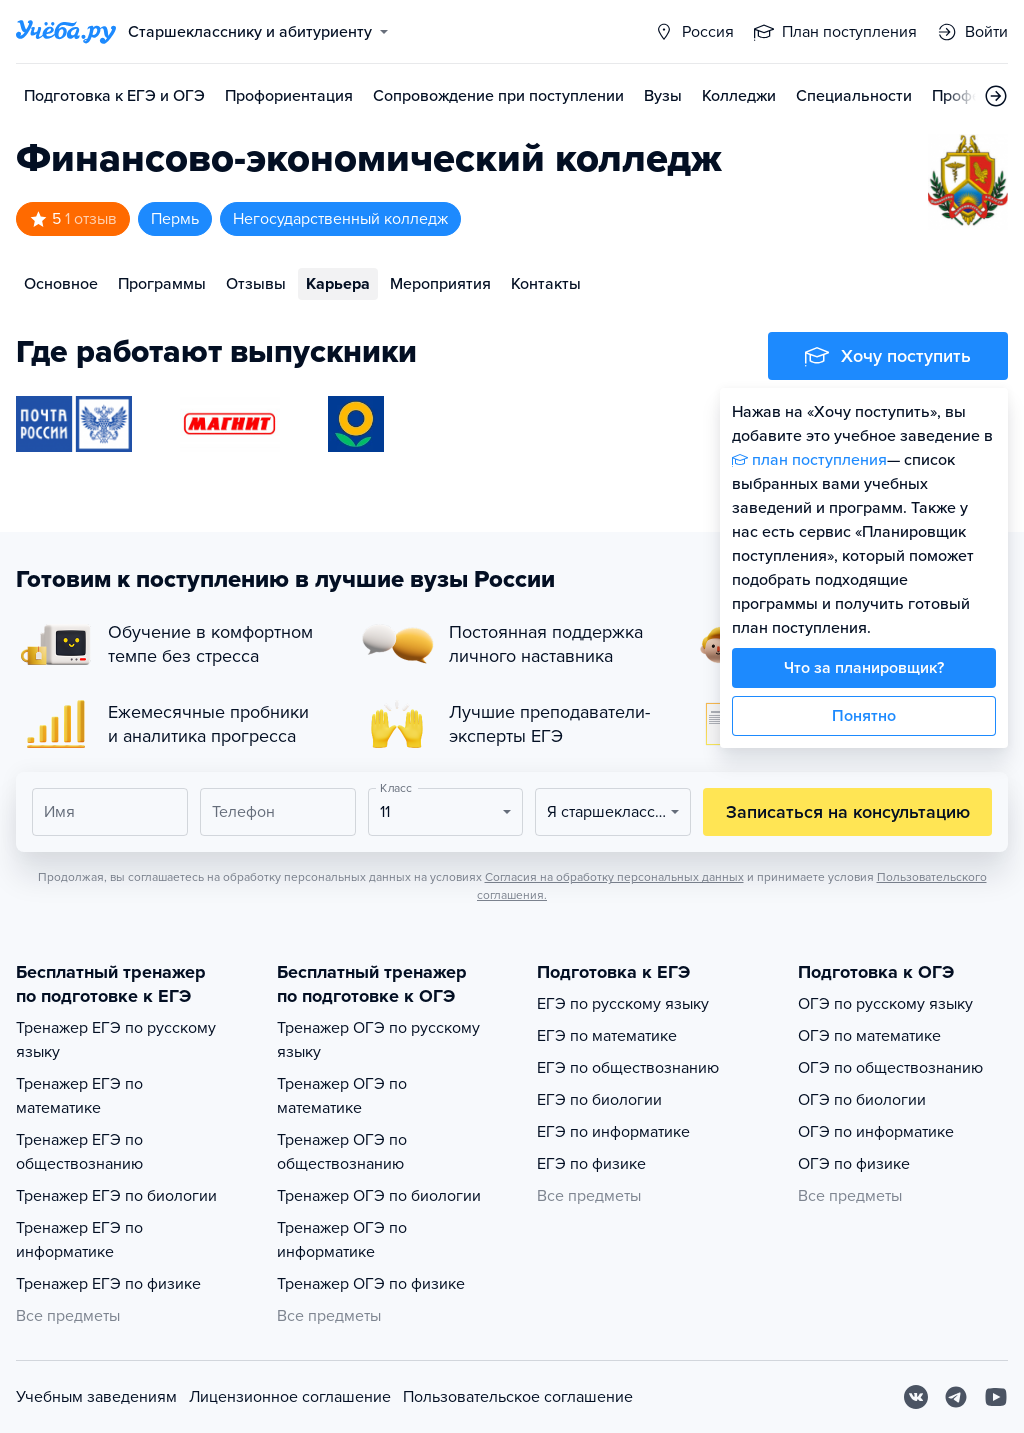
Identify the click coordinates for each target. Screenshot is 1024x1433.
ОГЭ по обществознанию (890, 1068)
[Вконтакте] (916, 1397)
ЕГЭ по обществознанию (628, 1068)
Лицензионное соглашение (290, 1397)
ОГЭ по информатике (876, 1132)
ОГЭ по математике (869, 1036)
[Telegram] (956, 1397)
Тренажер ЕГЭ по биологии (116, 1196)
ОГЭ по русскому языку (885, 1004)
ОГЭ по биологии (862, 1100)
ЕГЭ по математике (607, 1036)
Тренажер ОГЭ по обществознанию (342, 1152)
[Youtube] (996, 1397)
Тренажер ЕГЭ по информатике (79, 1240)
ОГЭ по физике (854, 1164)
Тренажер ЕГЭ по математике (79, 1096)
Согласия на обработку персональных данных (614, 877)
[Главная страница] (66, 32)
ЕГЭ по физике (591, 1164)
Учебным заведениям (96, 1397)
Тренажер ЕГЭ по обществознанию (79, 1152)
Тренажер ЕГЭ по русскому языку (116, 1040)
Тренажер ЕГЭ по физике (108, 1284)
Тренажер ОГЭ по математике (342, 1096)
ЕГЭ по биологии (599, 1100)
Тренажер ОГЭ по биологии (379, 1196)
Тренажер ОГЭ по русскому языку (378, 1040)
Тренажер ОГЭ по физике (371, 1284)
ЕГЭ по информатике (613, 1132)
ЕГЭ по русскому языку (623, 1004)
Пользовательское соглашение (518, 1397)
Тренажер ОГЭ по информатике (342, 1240)
